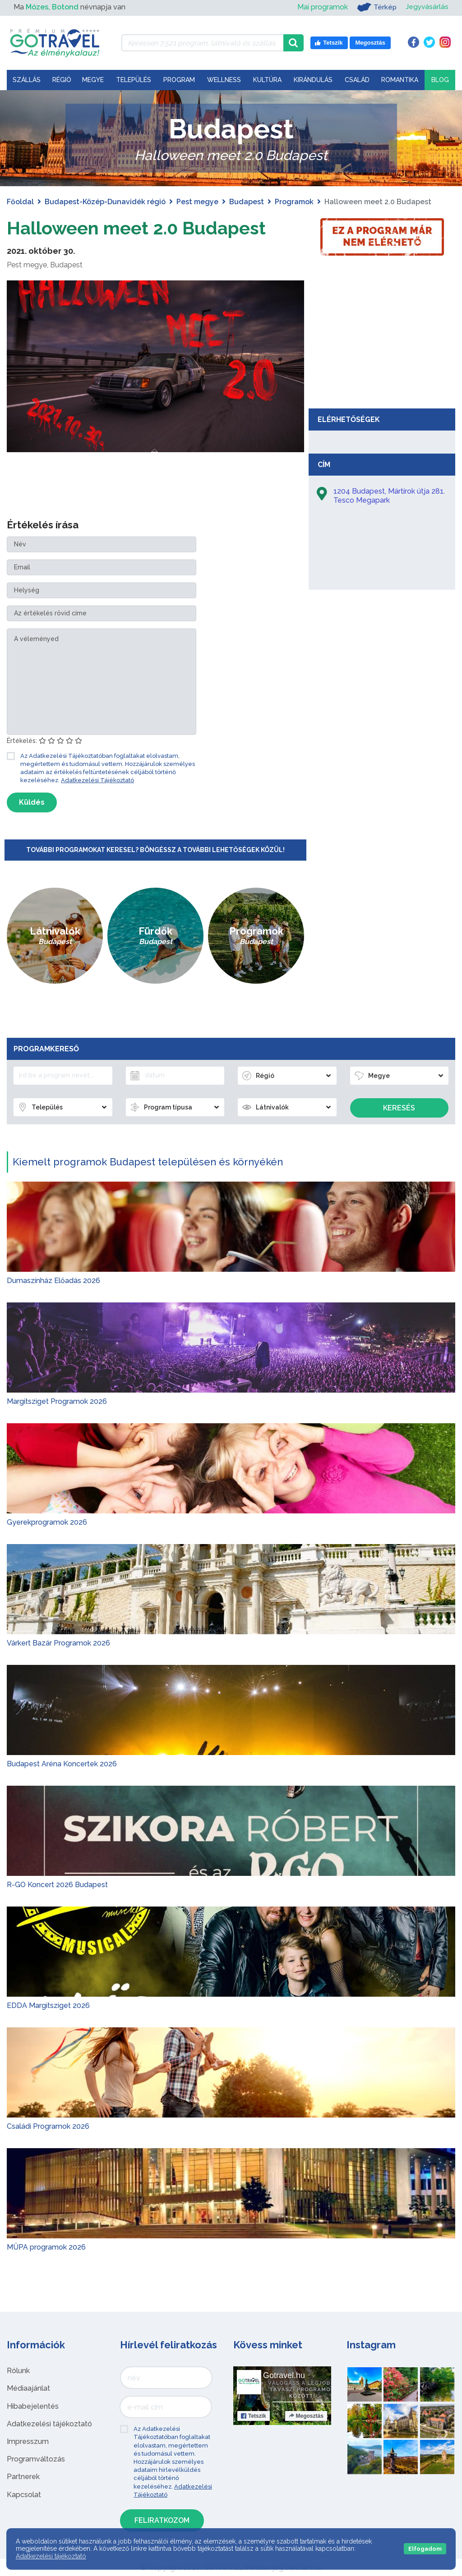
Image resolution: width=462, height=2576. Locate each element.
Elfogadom (425, 2548)
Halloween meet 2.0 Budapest (137, 227)
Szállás (27, 79)
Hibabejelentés (33, 2406)
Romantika (399, 79)
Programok (294, 201)
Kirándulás (313, 79)
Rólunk (18, 2370)
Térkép (376, 7)
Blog (440, 79)
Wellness (224, 79)
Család (357, 79)
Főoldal (20, 201)
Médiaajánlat (28, 2388)
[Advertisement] (382, 336)
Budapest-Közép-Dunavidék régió (105, 201)
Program (179, 79)
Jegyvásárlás (426, 7)
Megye (93, 79)
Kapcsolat (24, 2494)
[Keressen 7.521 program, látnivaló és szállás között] (202, 42)
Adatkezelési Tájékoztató (97, 779)
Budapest (246, 201)
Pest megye (197, 201)
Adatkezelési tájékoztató (49, 2423)
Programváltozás (36, 2458)
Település (133, 79)
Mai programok (321, 7)
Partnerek (23, 2476)
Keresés (399, 1107)
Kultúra (267, 79)
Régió (61, 79)
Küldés (32, 802)
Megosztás (306, 2415)
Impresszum (28, 2441)
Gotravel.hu (284, 2374)
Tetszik (253, 2415)
